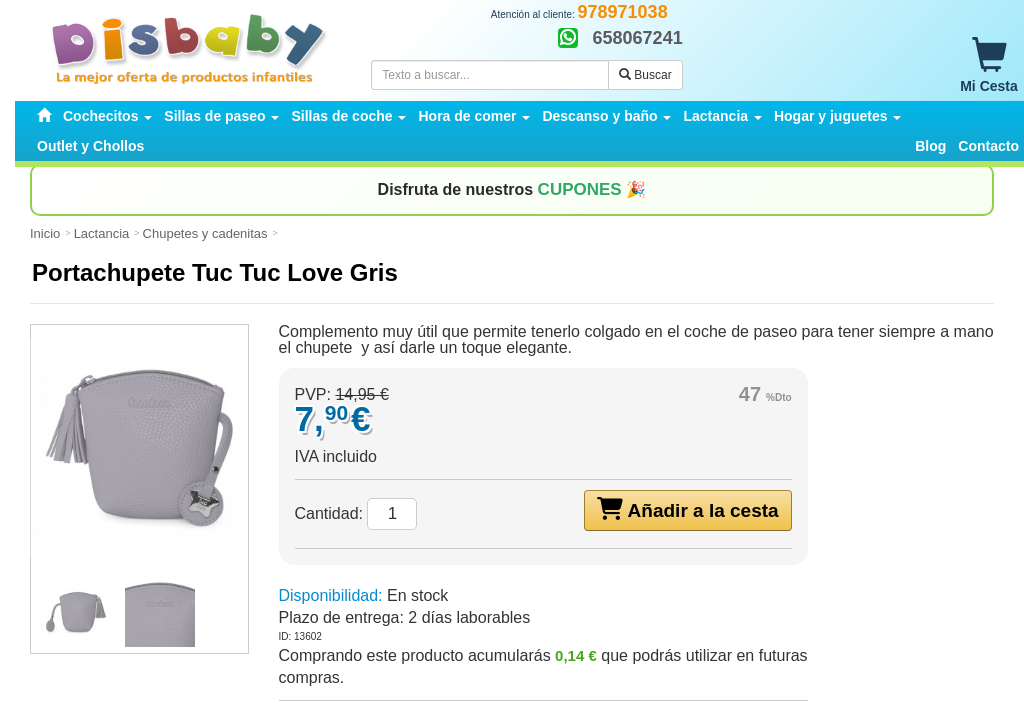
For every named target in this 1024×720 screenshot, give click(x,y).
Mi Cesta (989, 66)
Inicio (45, 233)
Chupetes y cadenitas (205, 233)
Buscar (645, 75)
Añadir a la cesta (688, 509)
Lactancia (102, 233)
